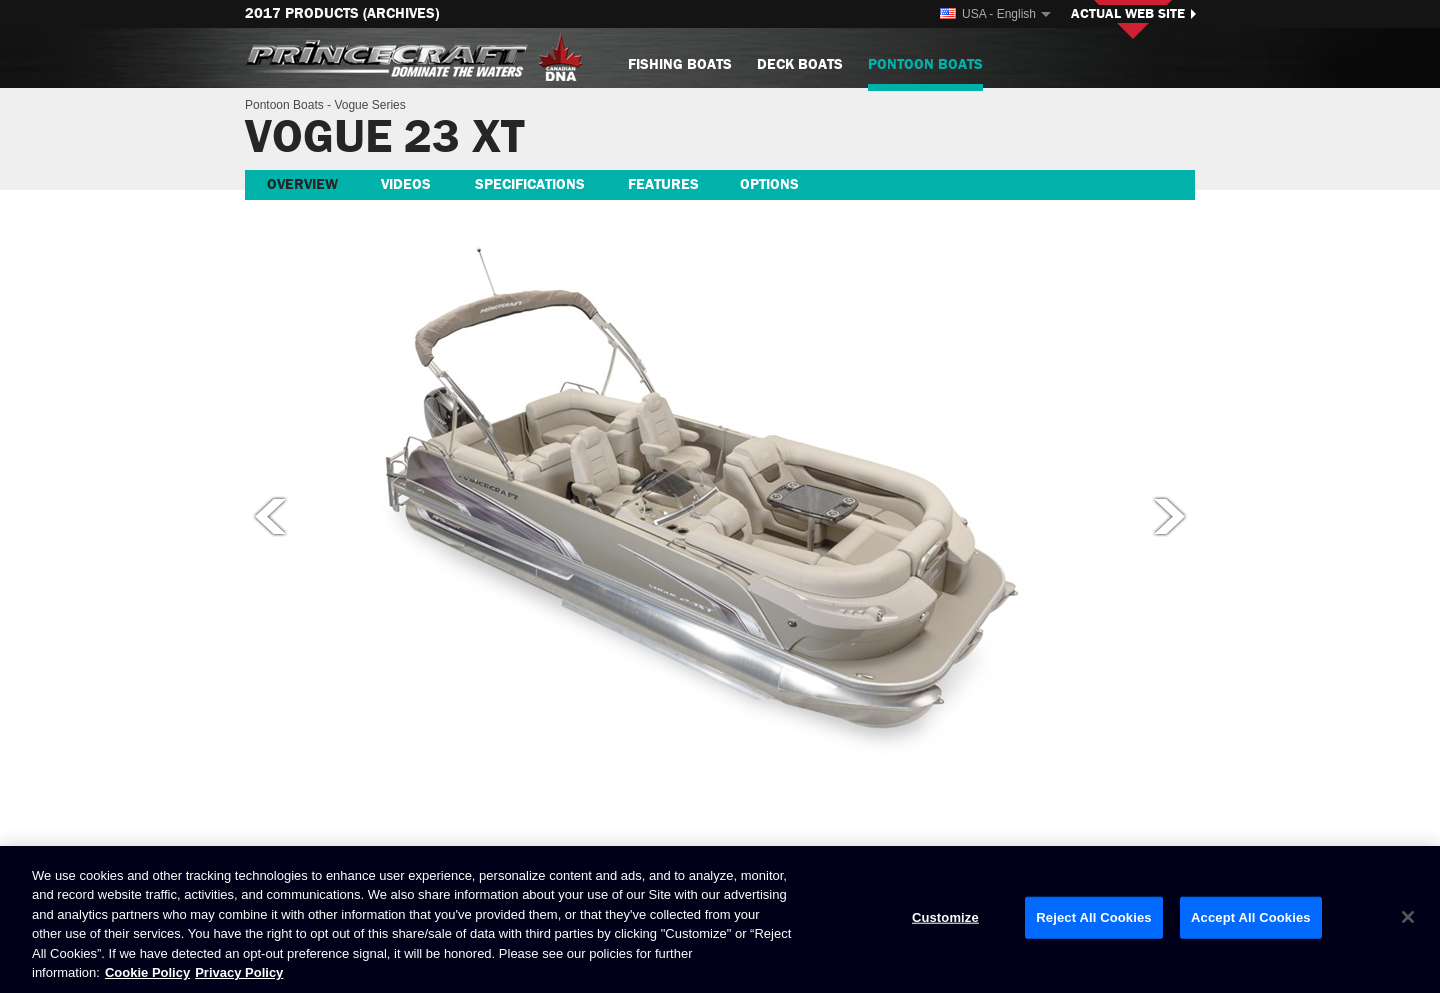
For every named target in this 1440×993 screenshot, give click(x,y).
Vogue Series (369, 105)
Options (769, 184)
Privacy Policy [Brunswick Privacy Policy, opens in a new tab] (239, 972)
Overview (302, 184)
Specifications (530, 184)
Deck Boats (800, 64)
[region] (720, 919)
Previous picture (269, 516)
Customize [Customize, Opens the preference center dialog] (945, 917)
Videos (406, 184)
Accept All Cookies (1251, 917)
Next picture (1171, 516)
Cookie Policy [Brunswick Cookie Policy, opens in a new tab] (147, 972)
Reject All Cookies (1093, 917)
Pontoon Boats (925, 72)
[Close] (1408, 917)
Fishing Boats (680, 64)
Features (663, 184)
